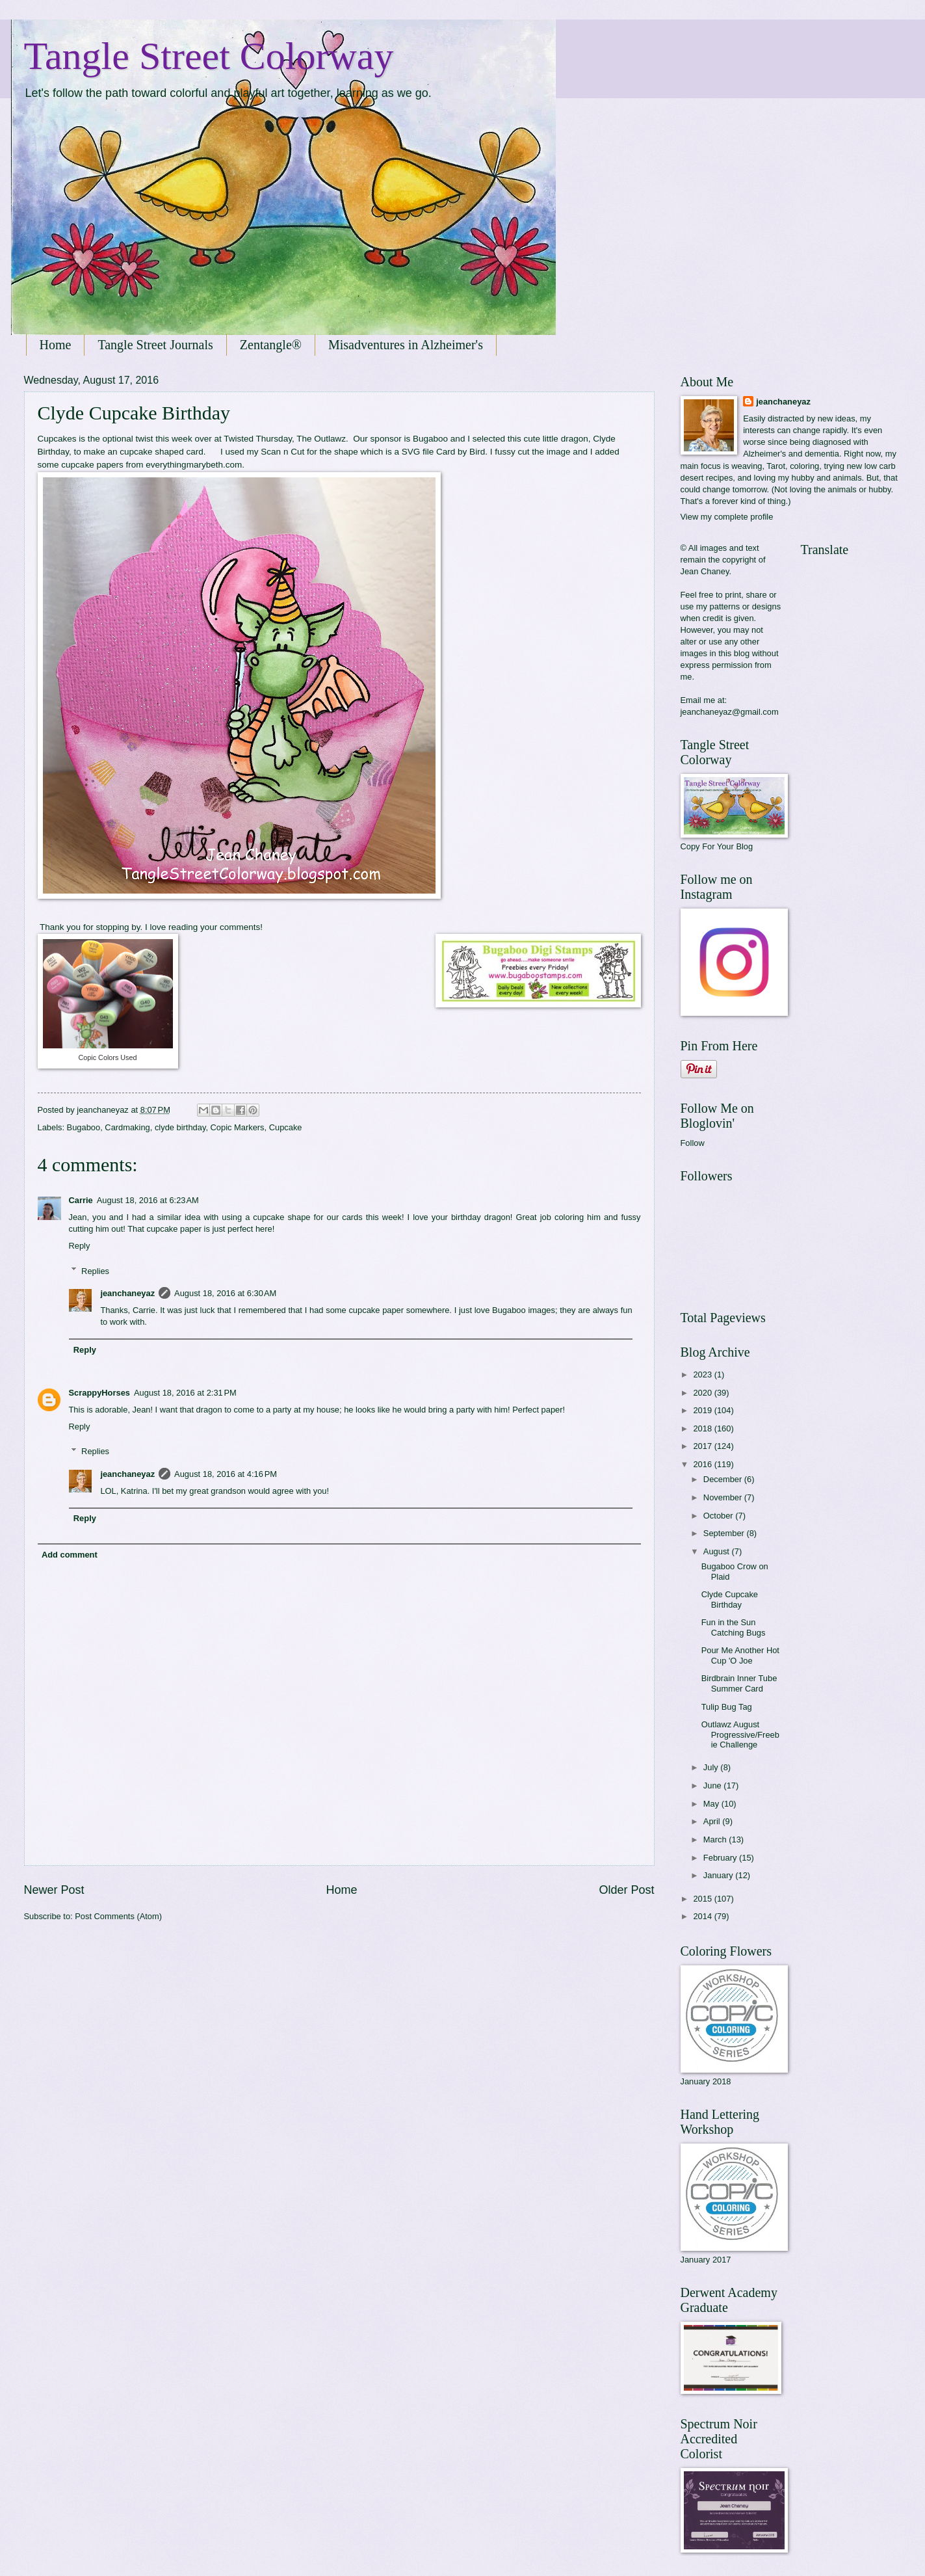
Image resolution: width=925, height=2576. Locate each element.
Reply (79, 1246)
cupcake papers (92, 465)
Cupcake (285, 1127)
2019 (703, 1410)
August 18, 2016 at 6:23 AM (148, 1200)
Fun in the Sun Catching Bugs (733, 1627)
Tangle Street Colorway (209, 55)
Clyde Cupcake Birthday (729, 1599)
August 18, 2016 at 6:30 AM (225, 1293)
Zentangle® (271, 345)
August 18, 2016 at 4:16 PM (225, 1474)
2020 (703, 1393)
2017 (703, 1446)
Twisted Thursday (258, 439)
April (712, 1821)
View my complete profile (727, 517)
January (719, 1875)
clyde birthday (180, 1127)
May (712, 1804)
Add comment (70, 1555)
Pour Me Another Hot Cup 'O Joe (740, 1655)
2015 (703, 1899)
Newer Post (54, 1889)
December (723, 1479)
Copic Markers (238, 1127)
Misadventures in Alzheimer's (405, 345)
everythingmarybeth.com (194, 465)
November (723, 1497)
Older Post (626, 1889)
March (716, 1839)
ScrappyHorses (99, 1393)
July (711, 1767)
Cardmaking (127, 1127)
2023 (703, 1374)
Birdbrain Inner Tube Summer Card (739, 1683)
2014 (703, 1916)
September (725, 1533)
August (717, 1551)
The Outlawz (321, 439)
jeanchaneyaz (127, 1293)
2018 (703, 1428)
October (719, 1515)
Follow (693, 1143)
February (721, 1858)
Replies (95, 1270)
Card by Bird (460, 452)
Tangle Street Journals (155, 345)
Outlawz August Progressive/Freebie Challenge (740, 1734)
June (713, 1785)
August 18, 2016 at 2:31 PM (185, 1393)
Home (56, 345)
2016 (703, 1464)
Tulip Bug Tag (726, 1707)
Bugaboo (430, 439)
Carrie (81, 1200)
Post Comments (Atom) (118, 1916)
